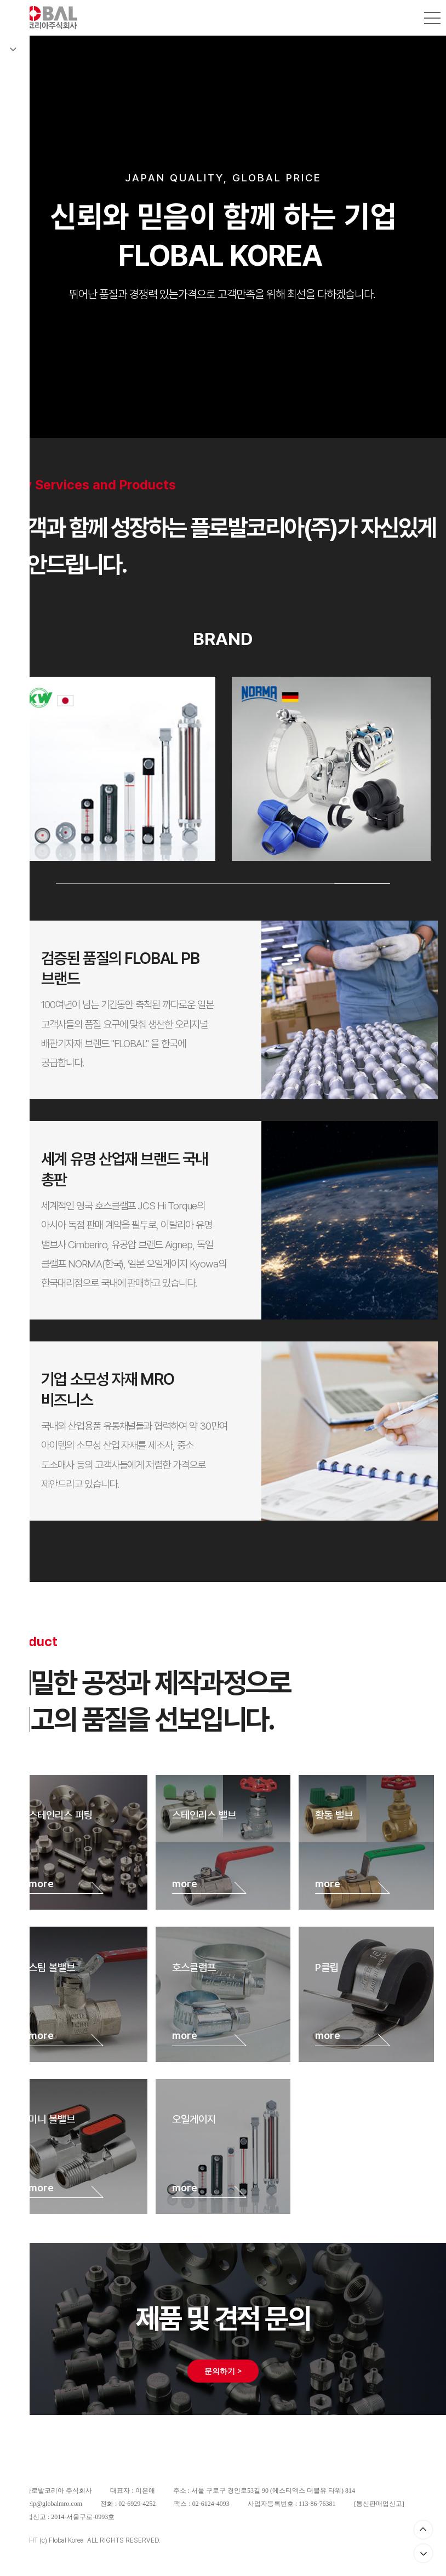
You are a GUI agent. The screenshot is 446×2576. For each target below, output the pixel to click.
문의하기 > (223, 2371)
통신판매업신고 (379, 2504)
